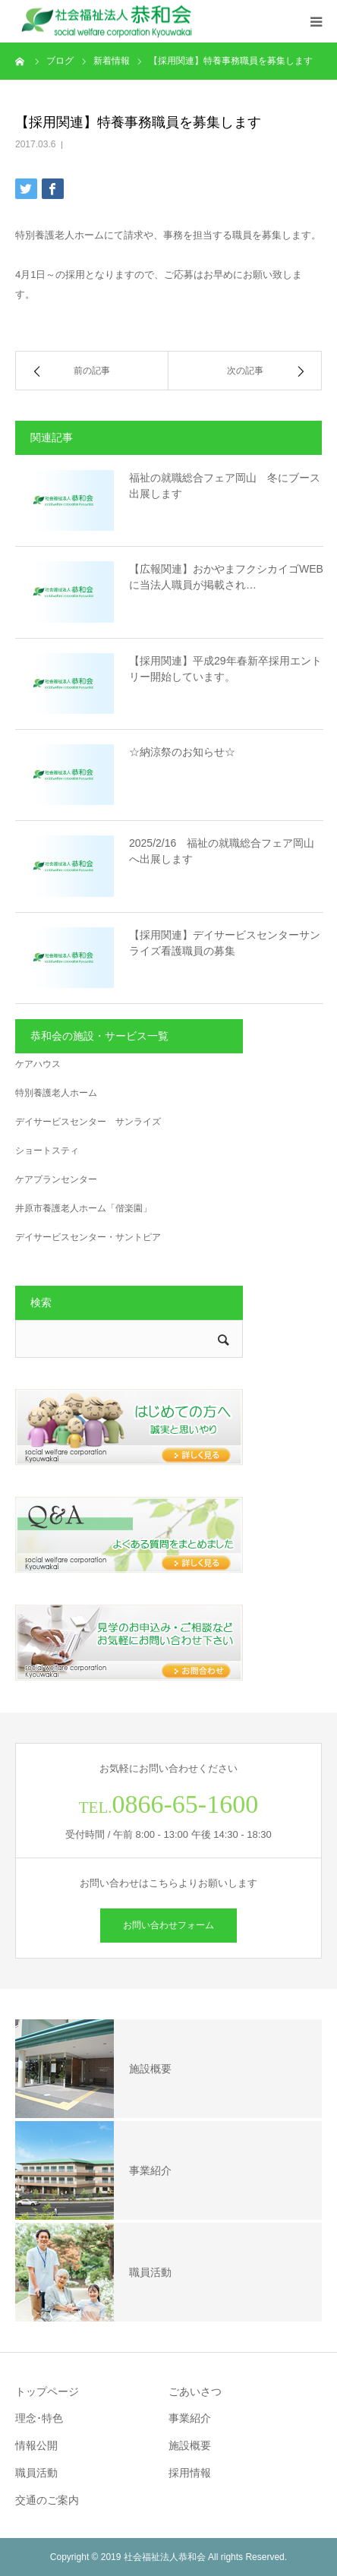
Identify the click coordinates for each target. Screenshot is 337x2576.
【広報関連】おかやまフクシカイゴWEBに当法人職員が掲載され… (226, 577)
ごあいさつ (195, 2391)
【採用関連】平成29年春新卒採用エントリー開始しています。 (225, 669)
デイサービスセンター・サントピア (88, 1237)
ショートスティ (47, 1150)
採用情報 (189, 2473)
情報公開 (36, 2445)
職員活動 (36, 2473)
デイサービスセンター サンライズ (88, 1121)
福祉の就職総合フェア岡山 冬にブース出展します (224, 486)
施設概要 (189, 2445)
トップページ (47, 2391)
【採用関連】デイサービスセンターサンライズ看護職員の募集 (224, 943)
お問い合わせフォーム (168, 1925)
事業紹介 (189, 2418)
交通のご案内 (47, 2500)
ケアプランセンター (56, 1179)
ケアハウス (38, 1064)
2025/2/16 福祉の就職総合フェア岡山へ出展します (221, 851)
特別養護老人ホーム (56, 1093)
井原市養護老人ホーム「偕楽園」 (83, 1208)
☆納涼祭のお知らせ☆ (182, 752)
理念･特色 (39, 2418)
